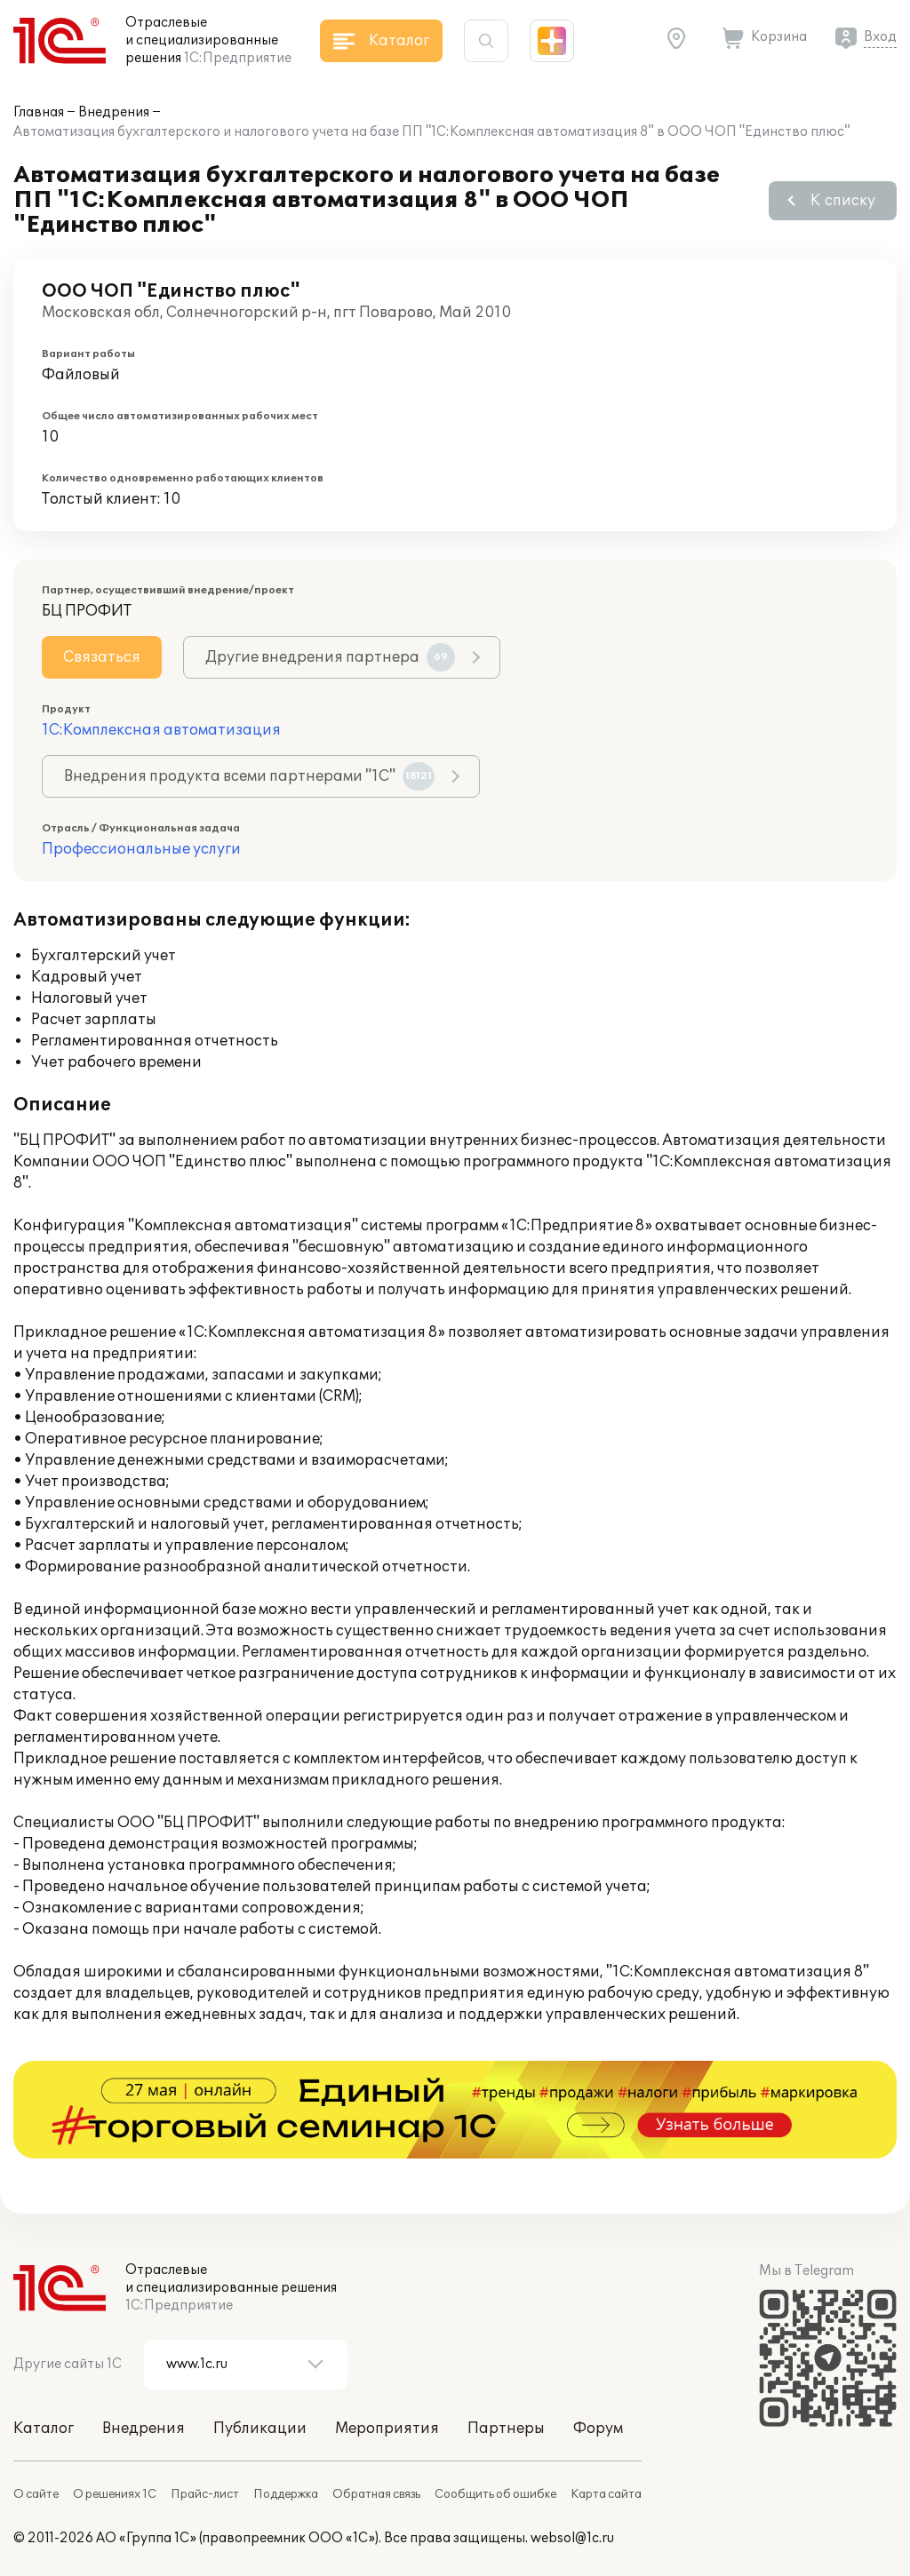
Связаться (101, 657)
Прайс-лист (205, 2494)
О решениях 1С (114, 2494)
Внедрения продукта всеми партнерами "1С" (249, 776)
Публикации (260, 2428)
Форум (598, 2428)
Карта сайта (606, 2494)
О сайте (36, 2494)
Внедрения (113, 112)
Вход (880, 36)
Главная (38, 112)
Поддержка (285, 2494)
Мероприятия (387, 2428)
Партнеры (506, 2428)
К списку (842, 201)
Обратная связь (376, 2494)
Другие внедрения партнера (330, 657)
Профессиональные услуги (141, 849)
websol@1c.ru (572, 2538)
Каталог (43, 2428)
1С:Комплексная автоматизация (161, 730)
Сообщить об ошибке (495, 2494)
